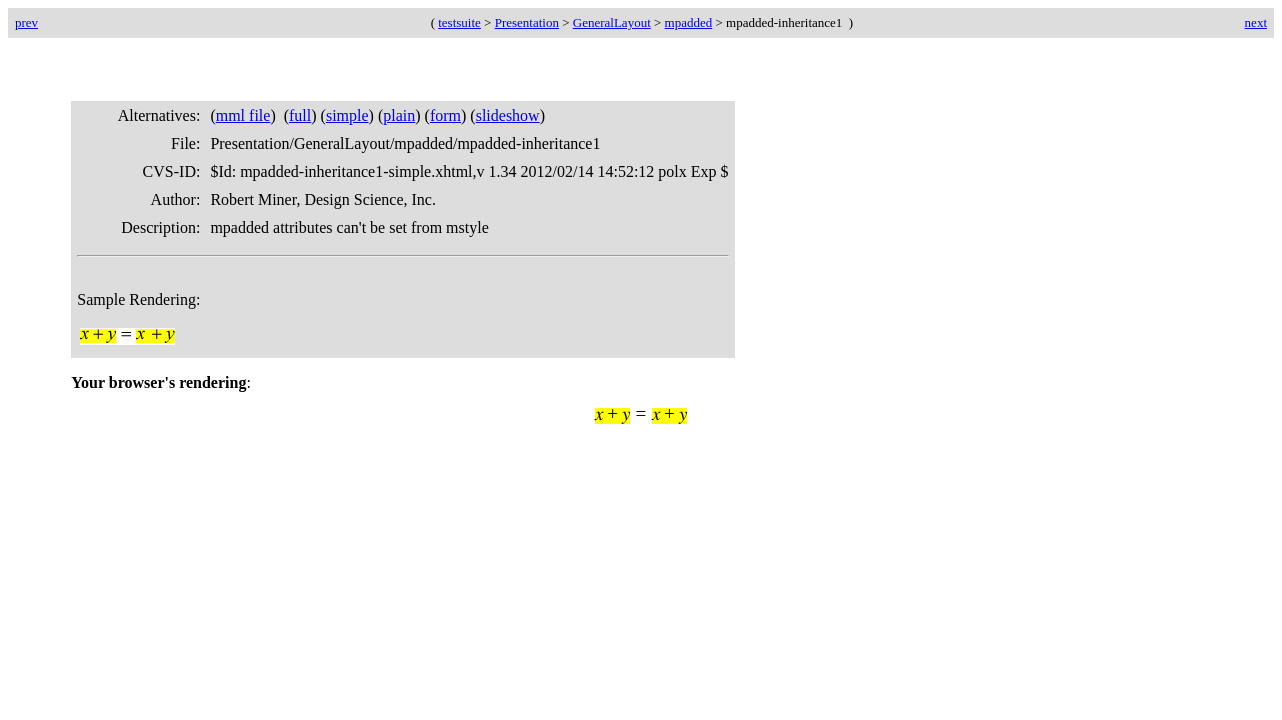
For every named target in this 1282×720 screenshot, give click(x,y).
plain (399, 115)
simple (347, 115)
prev (26, 22)
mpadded (689, 22)
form (445, 115)
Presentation (527, 22)
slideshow (508, 115)
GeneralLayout (612, 22)
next (1256, 22)
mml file (243, 115)
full (300, 115)
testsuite (459, 22)
